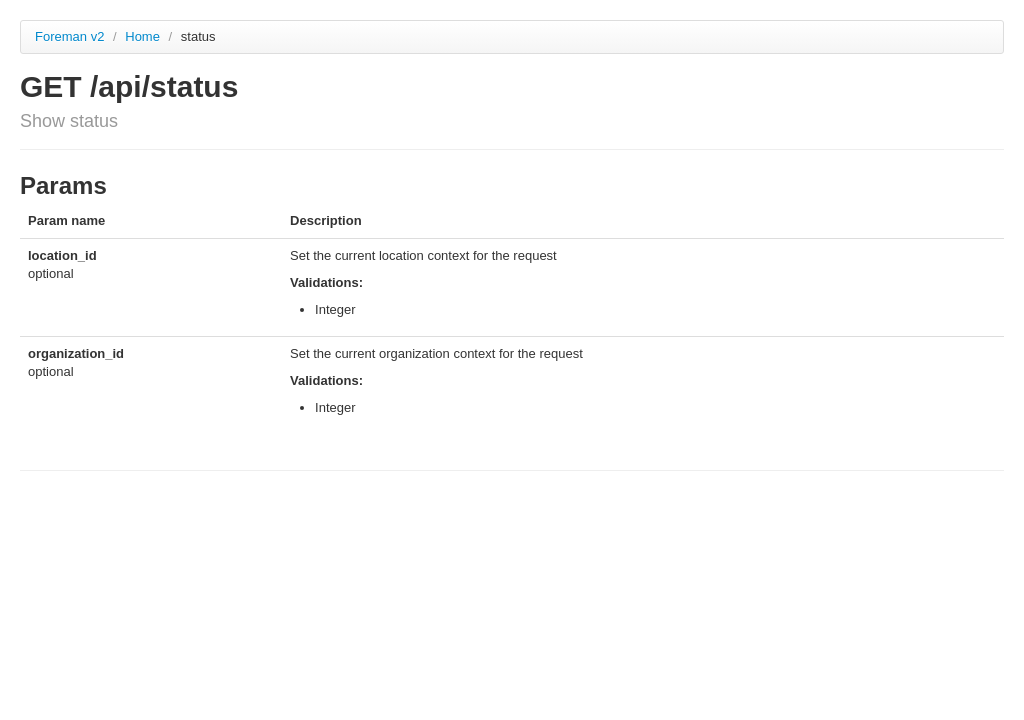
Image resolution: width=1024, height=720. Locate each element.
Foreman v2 (69, 36)
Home (144, 36)
